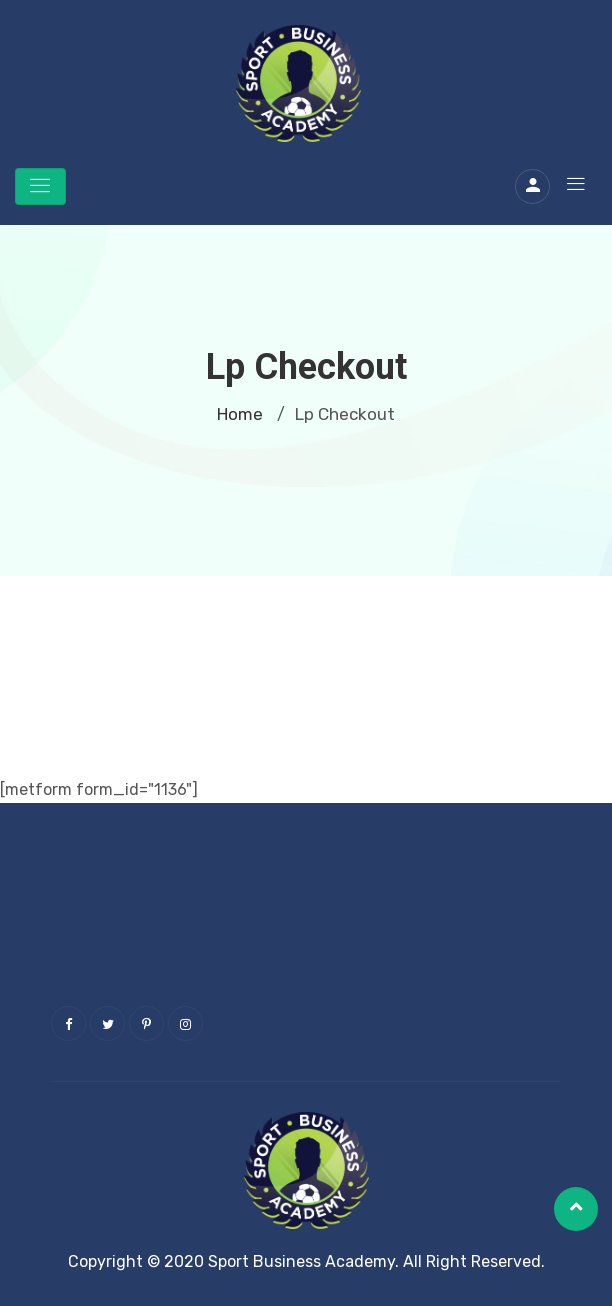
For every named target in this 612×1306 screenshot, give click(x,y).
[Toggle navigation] (40, 186)
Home (240, 414)
